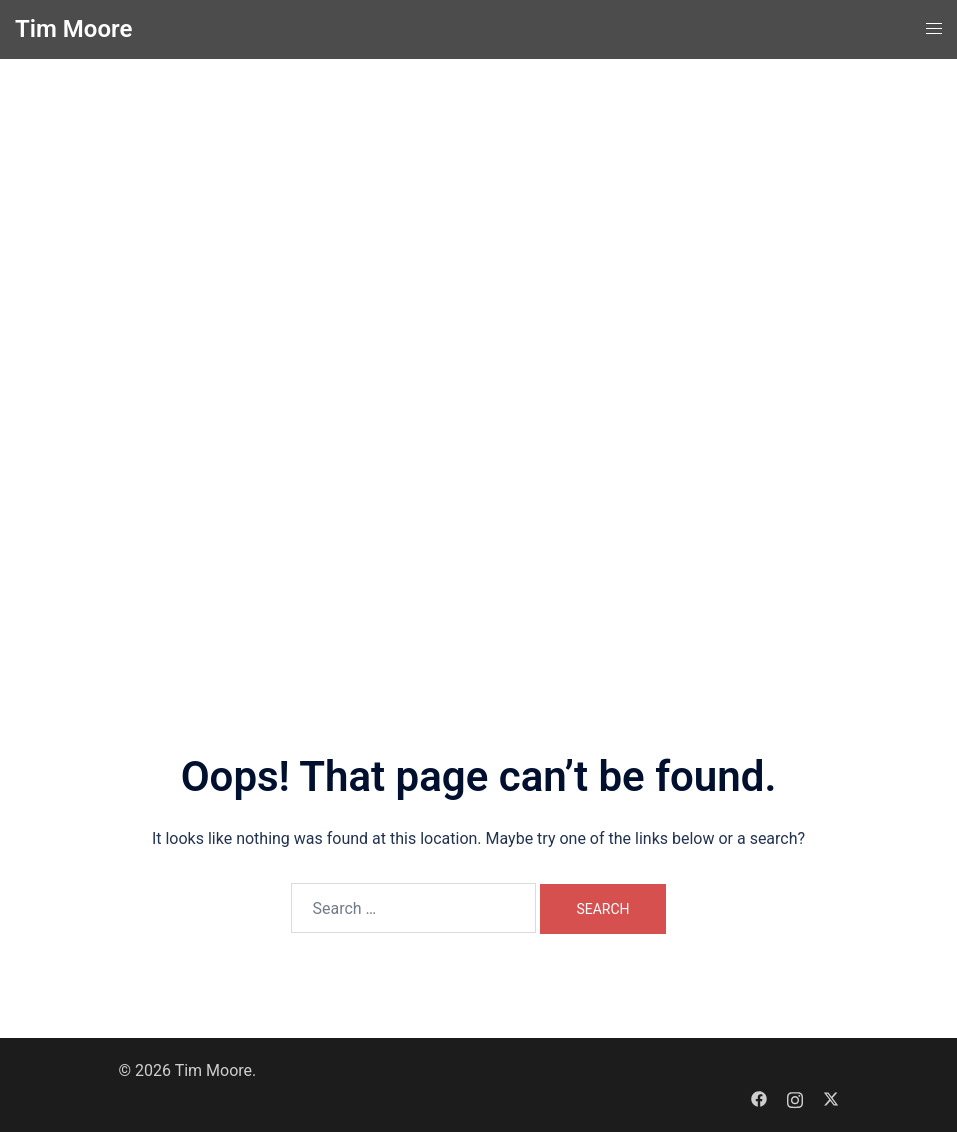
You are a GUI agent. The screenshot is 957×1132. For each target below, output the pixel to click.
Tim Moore (73, 29)
